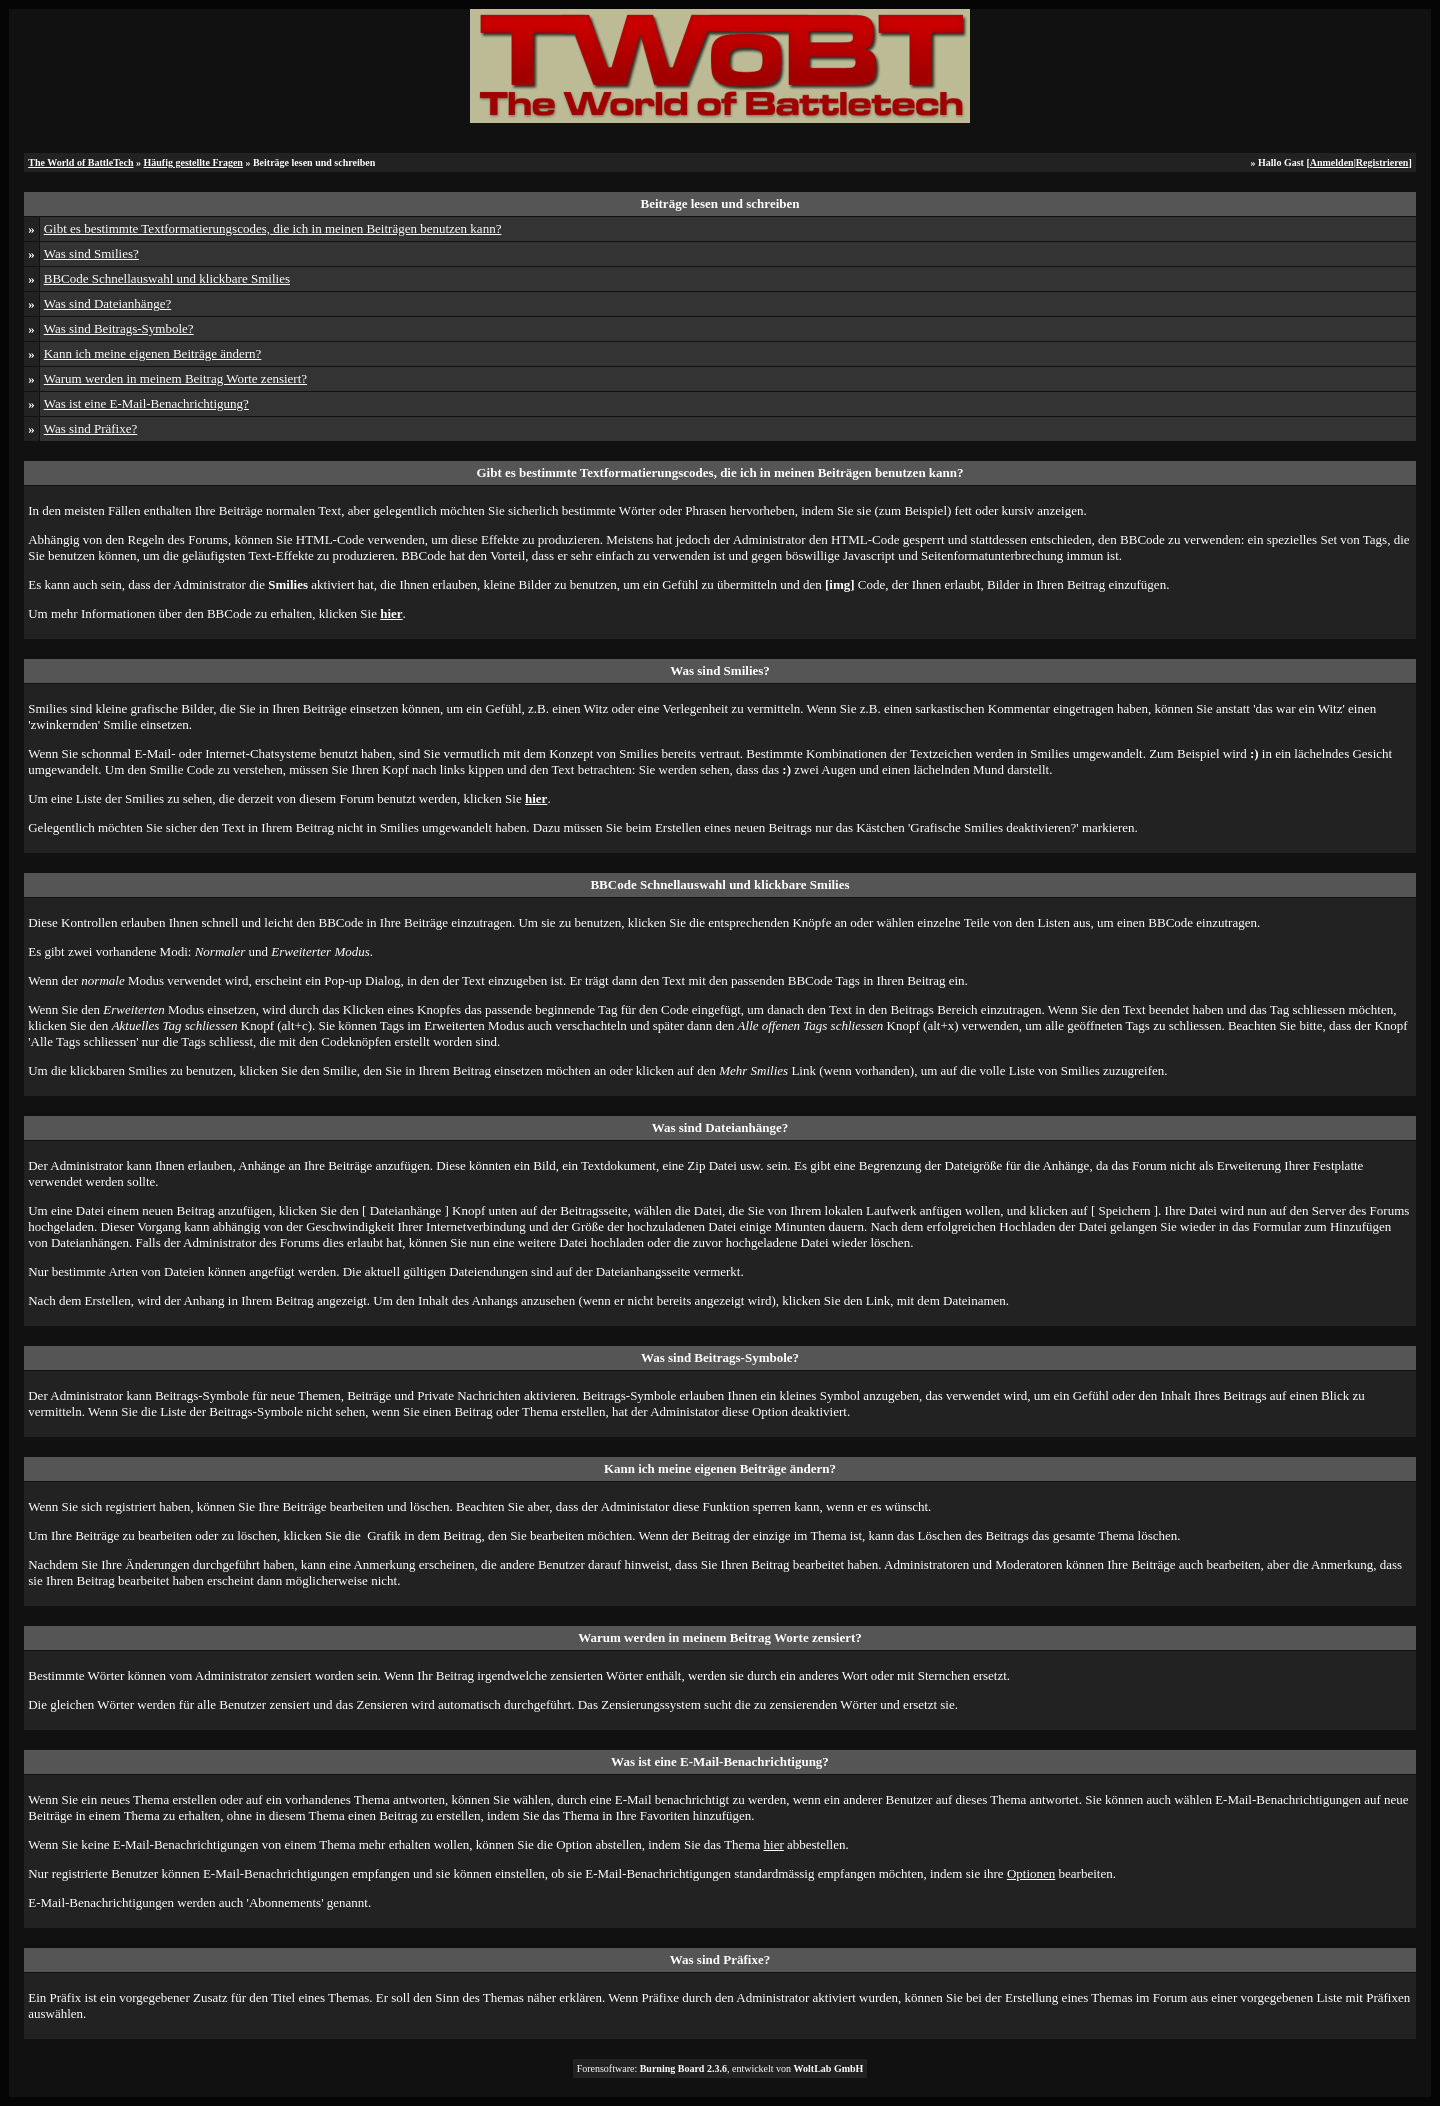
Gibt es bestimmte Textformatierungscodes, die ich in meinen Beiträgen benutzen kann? (273, 228)
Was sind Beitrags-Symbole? (119, 328)
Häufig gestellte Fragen (193, 162)
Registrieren (1382, 162)
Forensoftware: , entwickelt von (720, 2068)
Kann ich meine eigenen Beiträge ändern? (153, 353)
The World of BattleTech (80, 162)
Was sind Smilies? (91, 253)
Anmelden (1332, 162)
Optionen (1031, 1873)
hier (774, 1844)
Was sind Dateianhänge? (107, 303)
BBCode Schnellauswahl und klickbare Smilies (167, 278)
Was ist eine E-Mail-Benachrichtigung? (146, 403)
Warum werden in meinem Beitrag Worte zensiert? (175, 378)
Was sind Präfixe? (91, 428)
